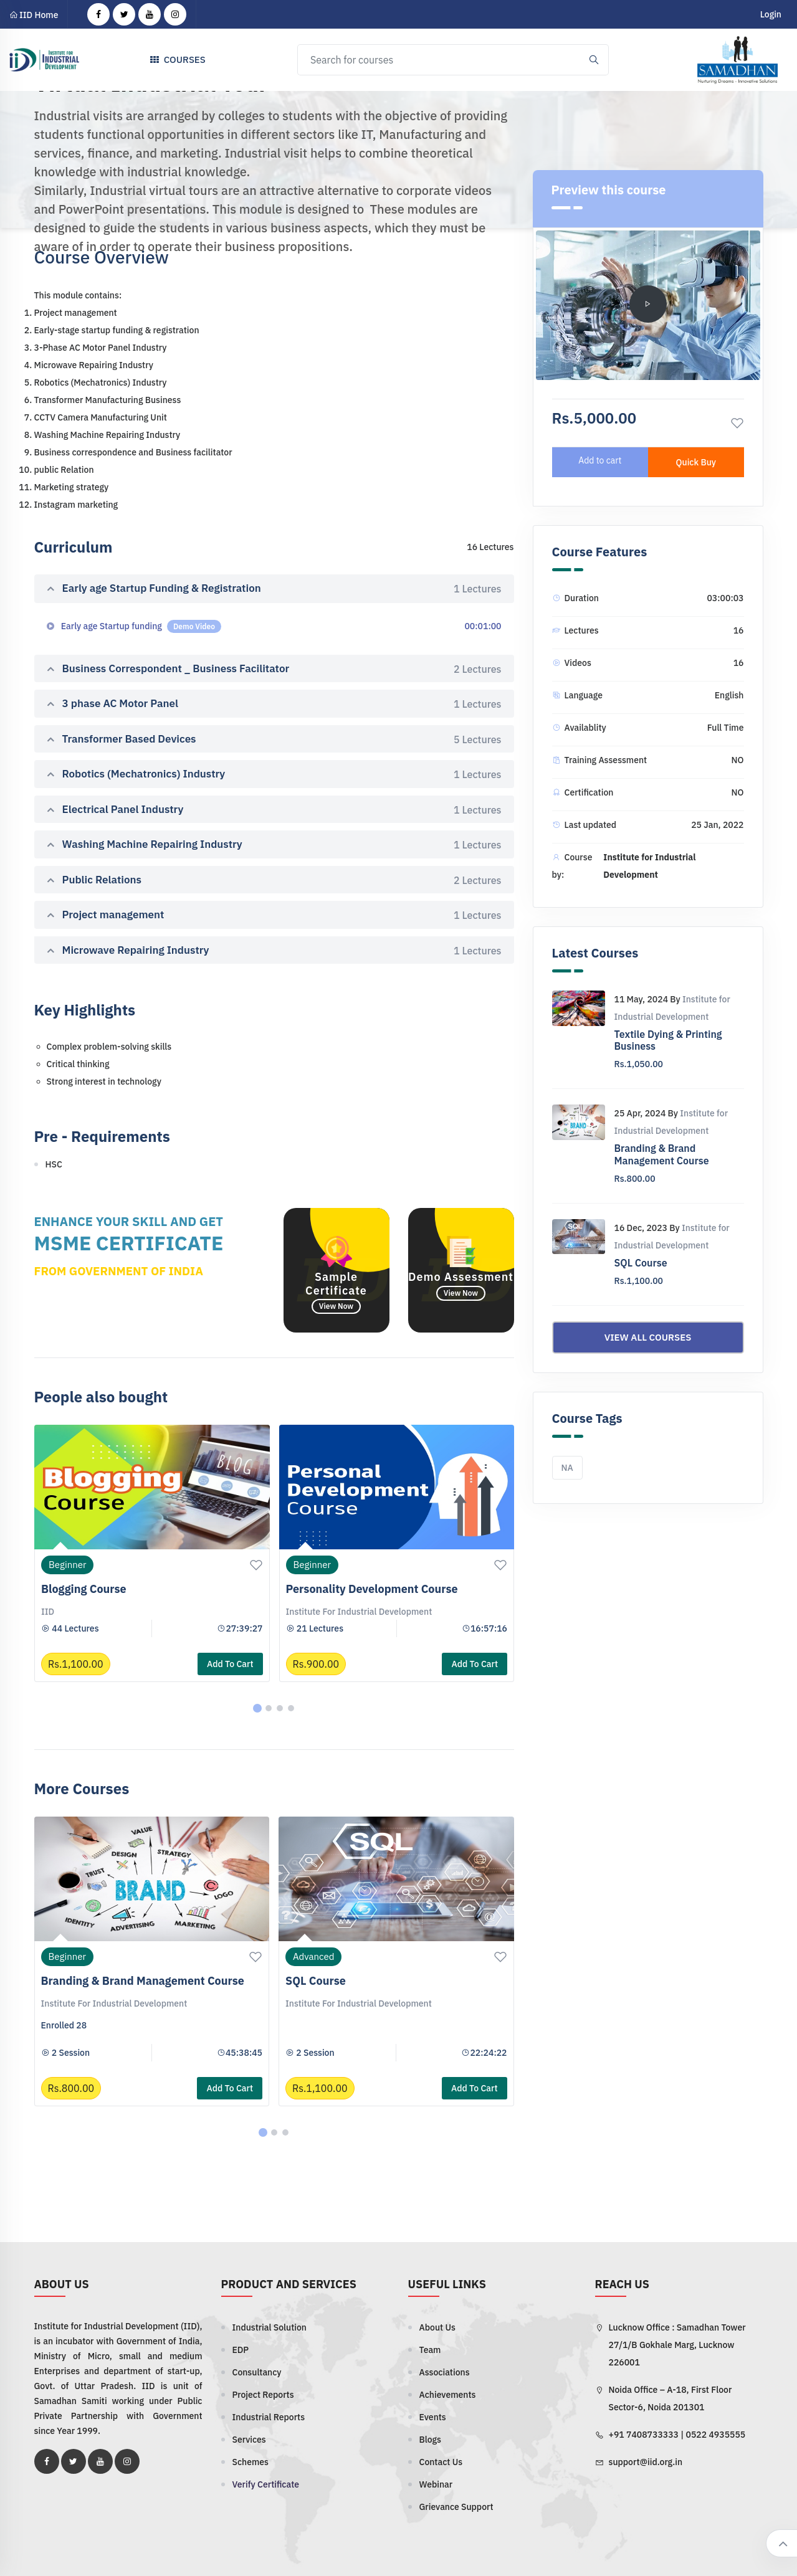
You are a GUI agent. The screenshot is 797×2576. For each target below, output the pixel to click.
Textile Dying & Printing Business (668, 1040)
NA (567, 1467)
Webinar (436, 2484)
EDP (240, 2349)
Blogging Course (83, 1589)
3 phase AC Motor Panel (274, 703)
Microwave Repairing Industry (274, 950)
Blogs (430, 2439)
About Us (437, 2327)
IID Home (33, 15)
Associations (444, 2372)
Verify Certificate (265, 2484)
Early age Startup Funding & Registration (274, 588)
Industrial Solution (269, 2327)
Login (770, 14)
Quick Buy (696, 462)
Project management (274, 915)
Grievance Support (456, 2506)
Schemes (250, 2462)
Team (430, 2349)
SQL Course (315, 1981)
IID (47, 1611)
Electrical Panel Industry (274, 809)
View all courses (648, 1337)
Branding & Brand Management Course (142, 1981)
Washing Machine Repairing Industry (274, 844)
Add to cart (230, 1664)
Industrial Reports (268, 2417)
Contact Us (441, 2462)
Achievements (447, 2394)
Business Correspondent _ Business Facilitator (274, 669)
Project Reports (263, 2394)
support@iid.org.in (646, 2462)
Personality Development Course (372, 1589)
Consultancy (257, 2372)
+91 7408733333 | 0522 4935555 (677, 2434)
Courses (175, 61)
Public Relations (274, 880)
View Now (336, 1306)
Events (432, 2417)
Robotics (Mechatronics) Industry (274, 774)
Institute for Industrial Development (359, 1611)
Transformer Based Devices (274, 739)
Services (249, 2439)
